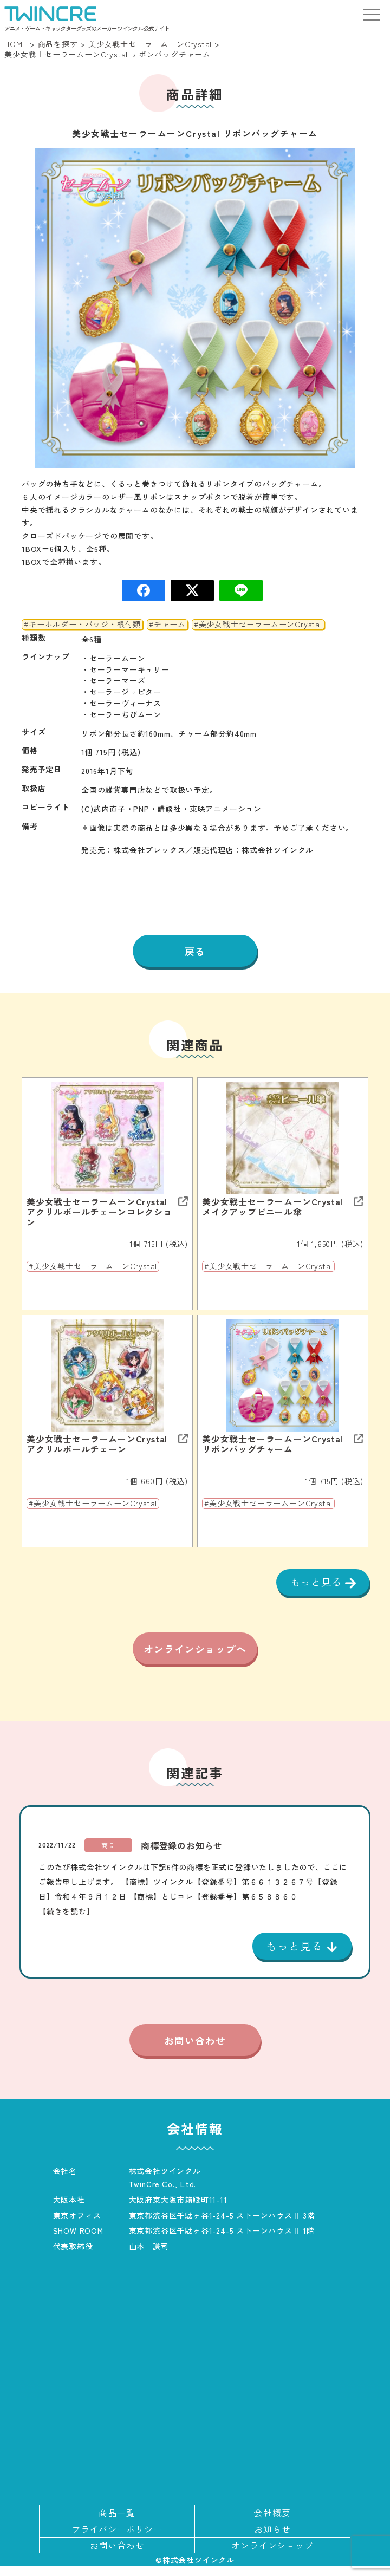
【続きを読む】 (66, 1920)
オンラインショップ (272, 2555)
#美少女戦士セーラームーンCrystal (258, 624)
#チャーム (167, 624)
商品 (108, 1854)
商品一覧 (117, 2522)
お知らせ (272, 2538)
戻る (195, 951)
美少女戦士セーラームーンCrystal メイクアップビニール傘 (277, 1206)
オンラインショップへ (195, 1654)
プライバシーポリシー (117, 2538)
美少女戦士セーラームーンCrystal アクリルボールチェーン (97, 1444)
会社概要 (272, 2522)
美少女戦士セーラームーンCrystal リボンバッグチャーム (272, 1444)
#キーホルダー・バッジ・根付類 (82, 624)
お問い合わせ (195, 2049)
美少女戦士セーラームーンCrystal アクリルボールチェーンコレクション (99, 1212)
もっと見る (317, 1582)
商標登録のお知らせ (182, 1854)
